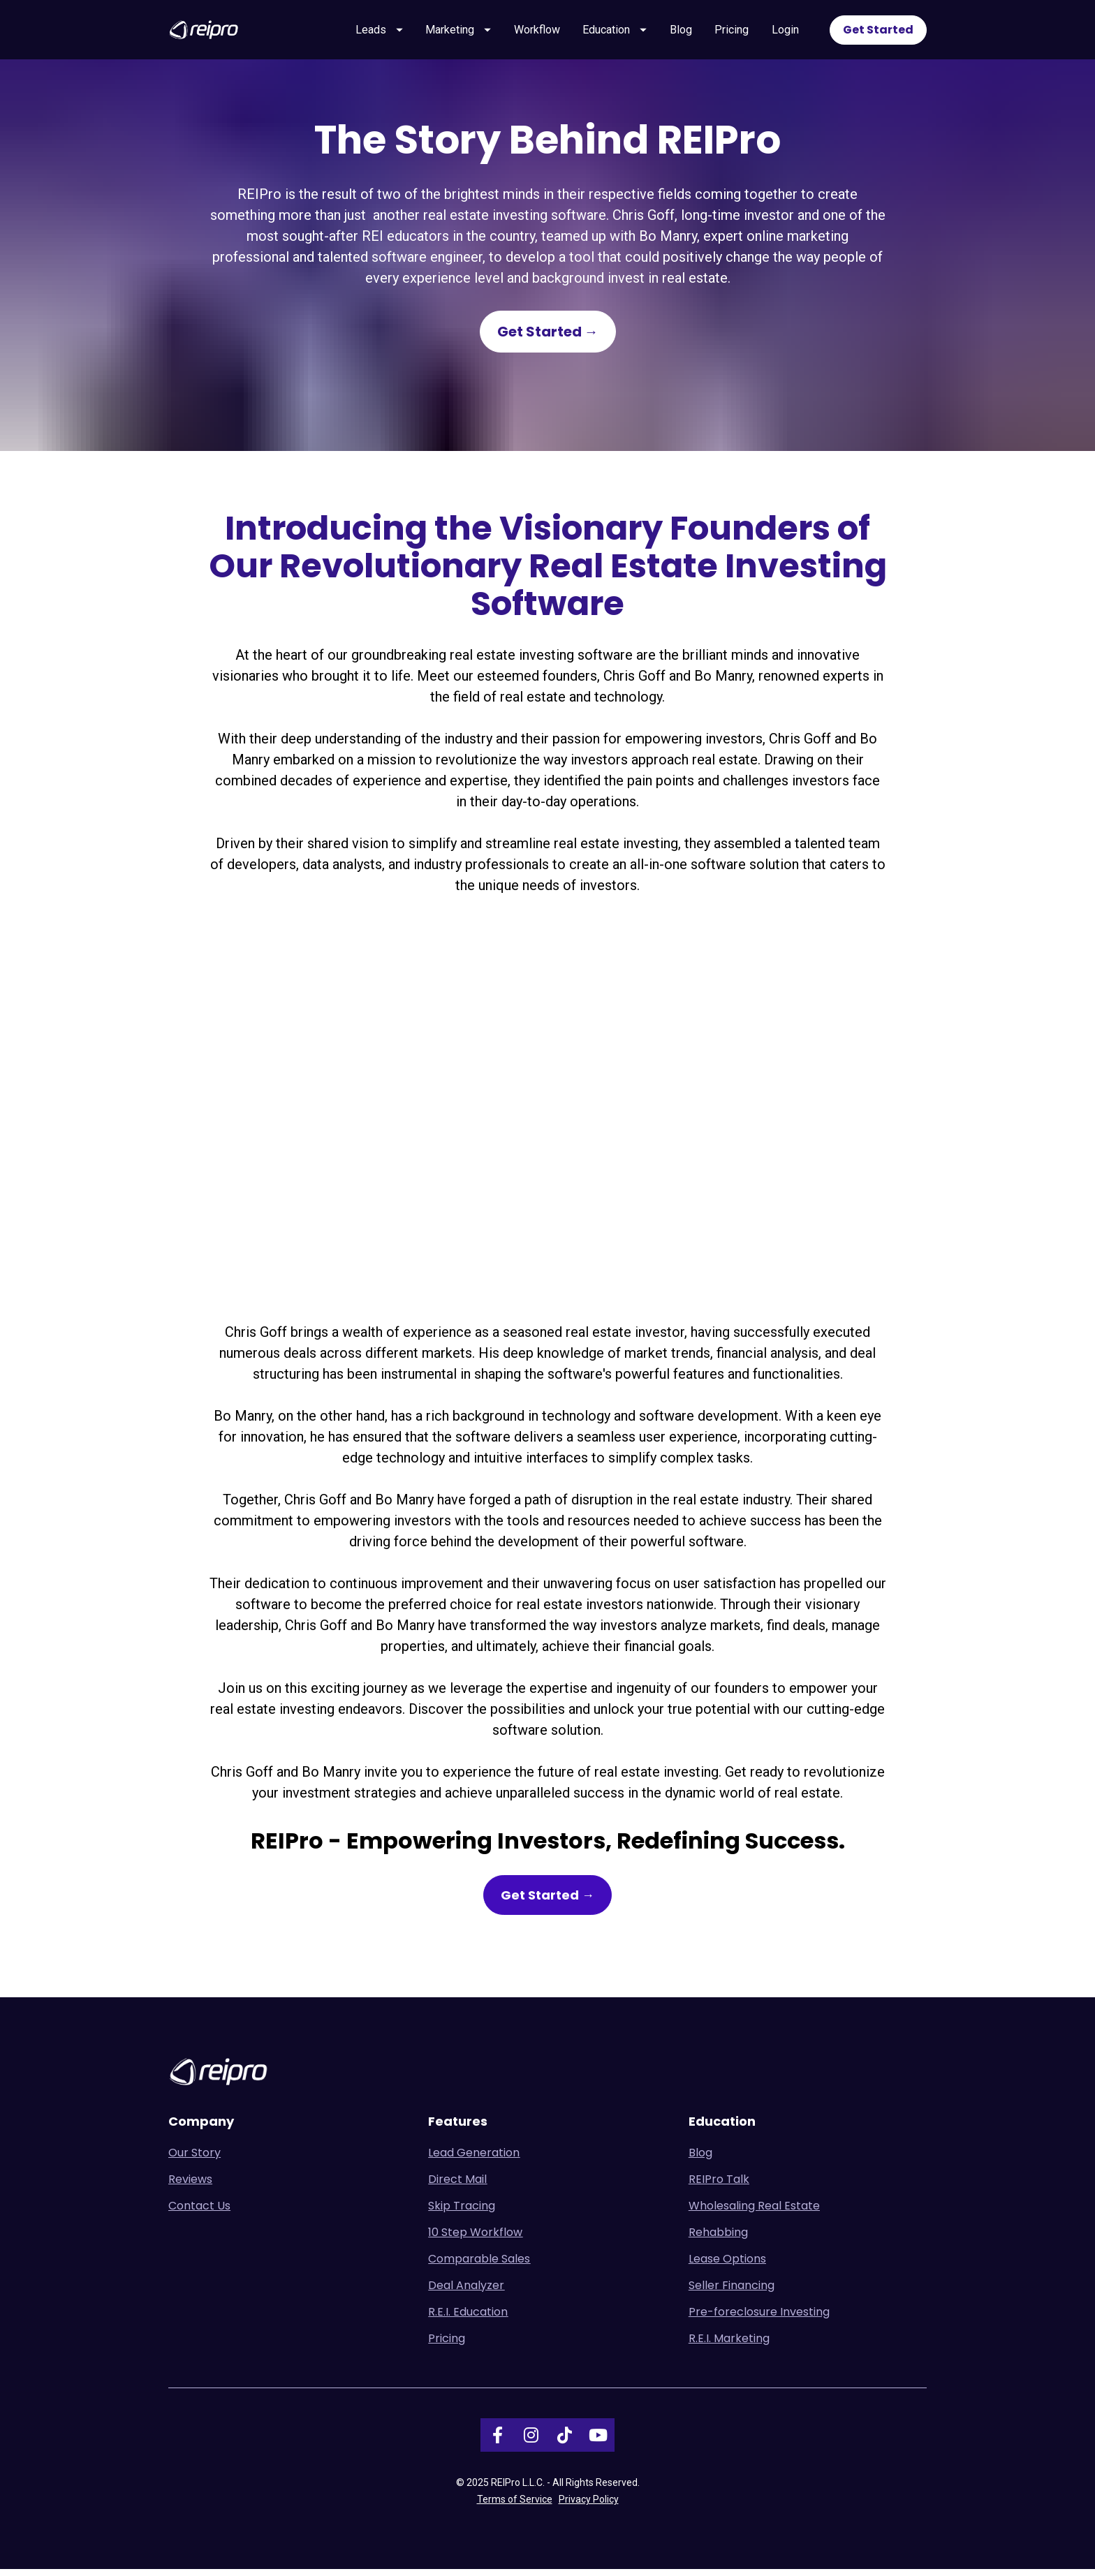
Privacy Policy (589, 2506)
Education (614, 32)
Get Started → (547, 338)
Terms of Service (514, 2506)
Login (785, 32)
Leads (379, 32)
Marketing (458, 32)
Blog (681, 32)
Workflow (537, 32)
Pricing (731, 32)
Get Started (878, 32)
